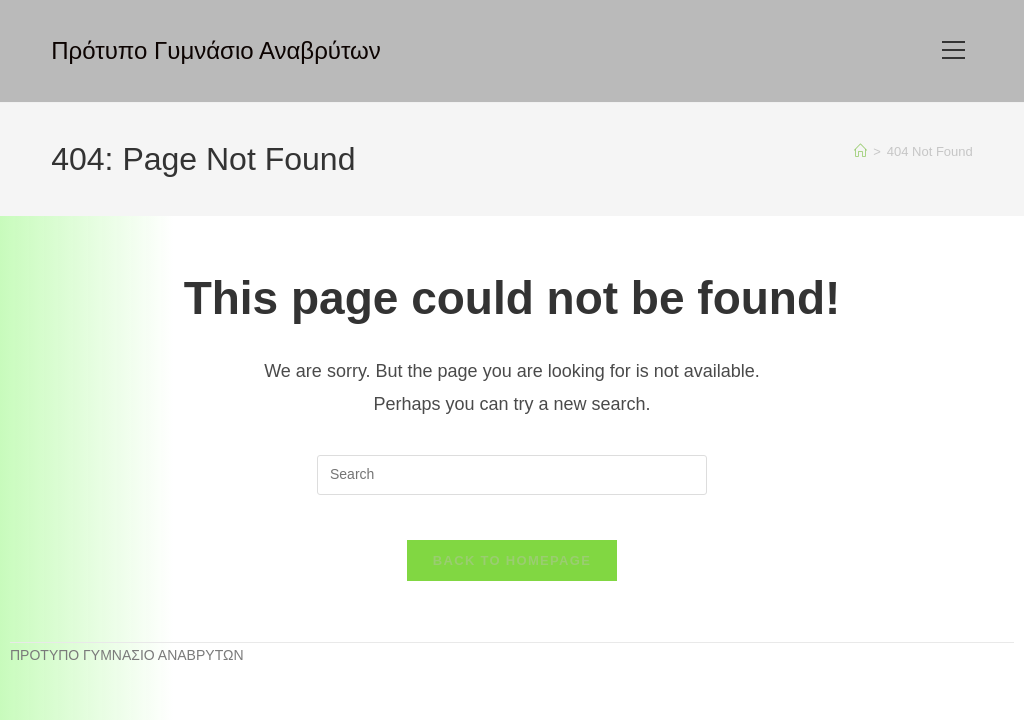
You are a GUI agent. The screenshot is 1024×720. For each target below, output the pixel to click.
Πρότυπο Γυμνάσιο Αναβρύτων (216, 50)
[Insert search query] (512, 475)
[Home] (860, 151)
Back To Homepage (512, 576)
